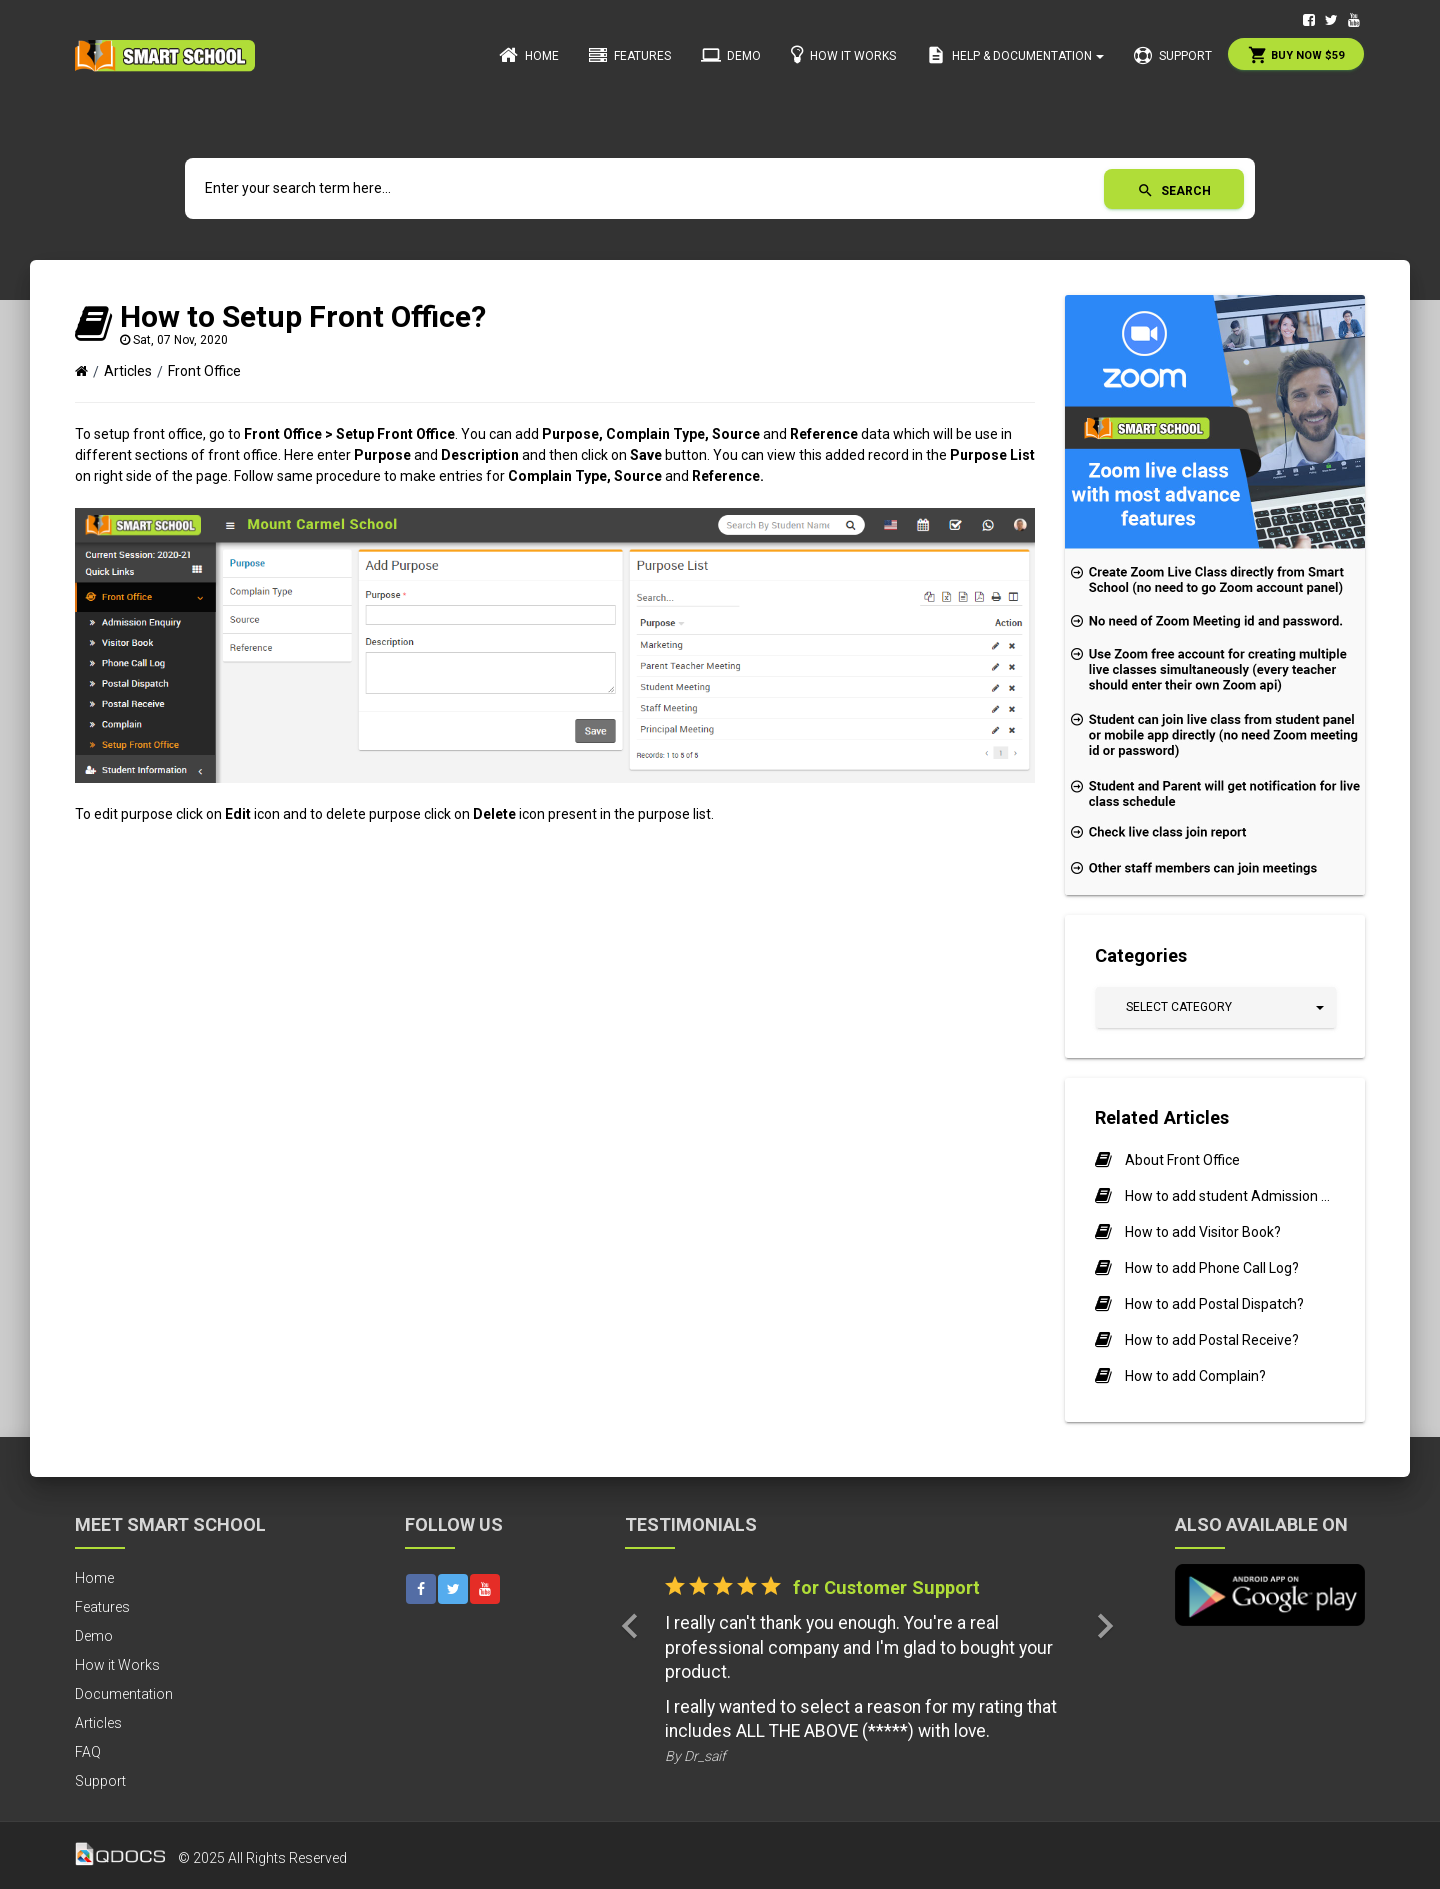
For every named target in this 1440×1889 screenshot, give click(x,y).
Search (1174, 190)
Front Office (204, 371)
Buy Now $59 (1296, 55)
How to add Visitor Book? (1203, 1232)
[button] (1216, 1007)
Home (529, 55)
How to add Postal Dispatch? (1214, 1304)
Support (1173, 56)
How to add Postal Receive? (1212, 1340)
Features (630, 56)
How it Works (843, 54)
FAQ (88, 1752)
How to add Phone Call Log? (1212, 1268)
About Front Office (1182, 1160)
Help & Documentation (1015, 55)
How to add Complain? (1195, 1376)
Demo (731, 55)
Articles (128, 371)
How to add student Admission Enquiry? (1230, 1196)
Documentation (124, 1694)
